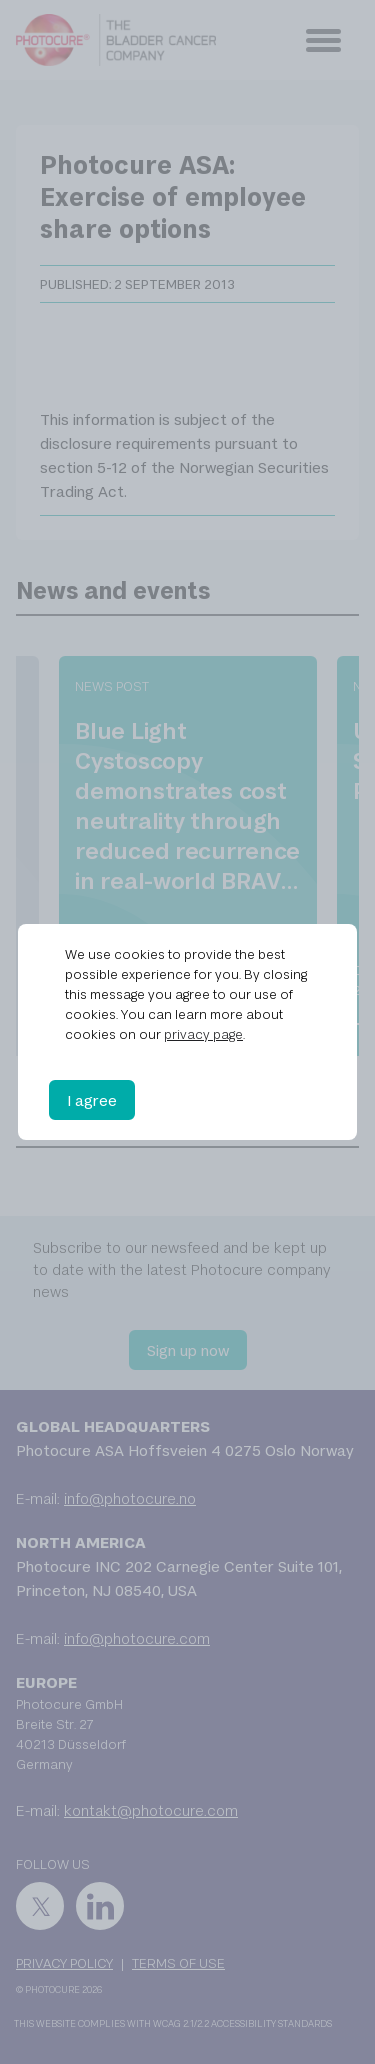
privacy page (203, 1034)
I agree (92, 1100)
